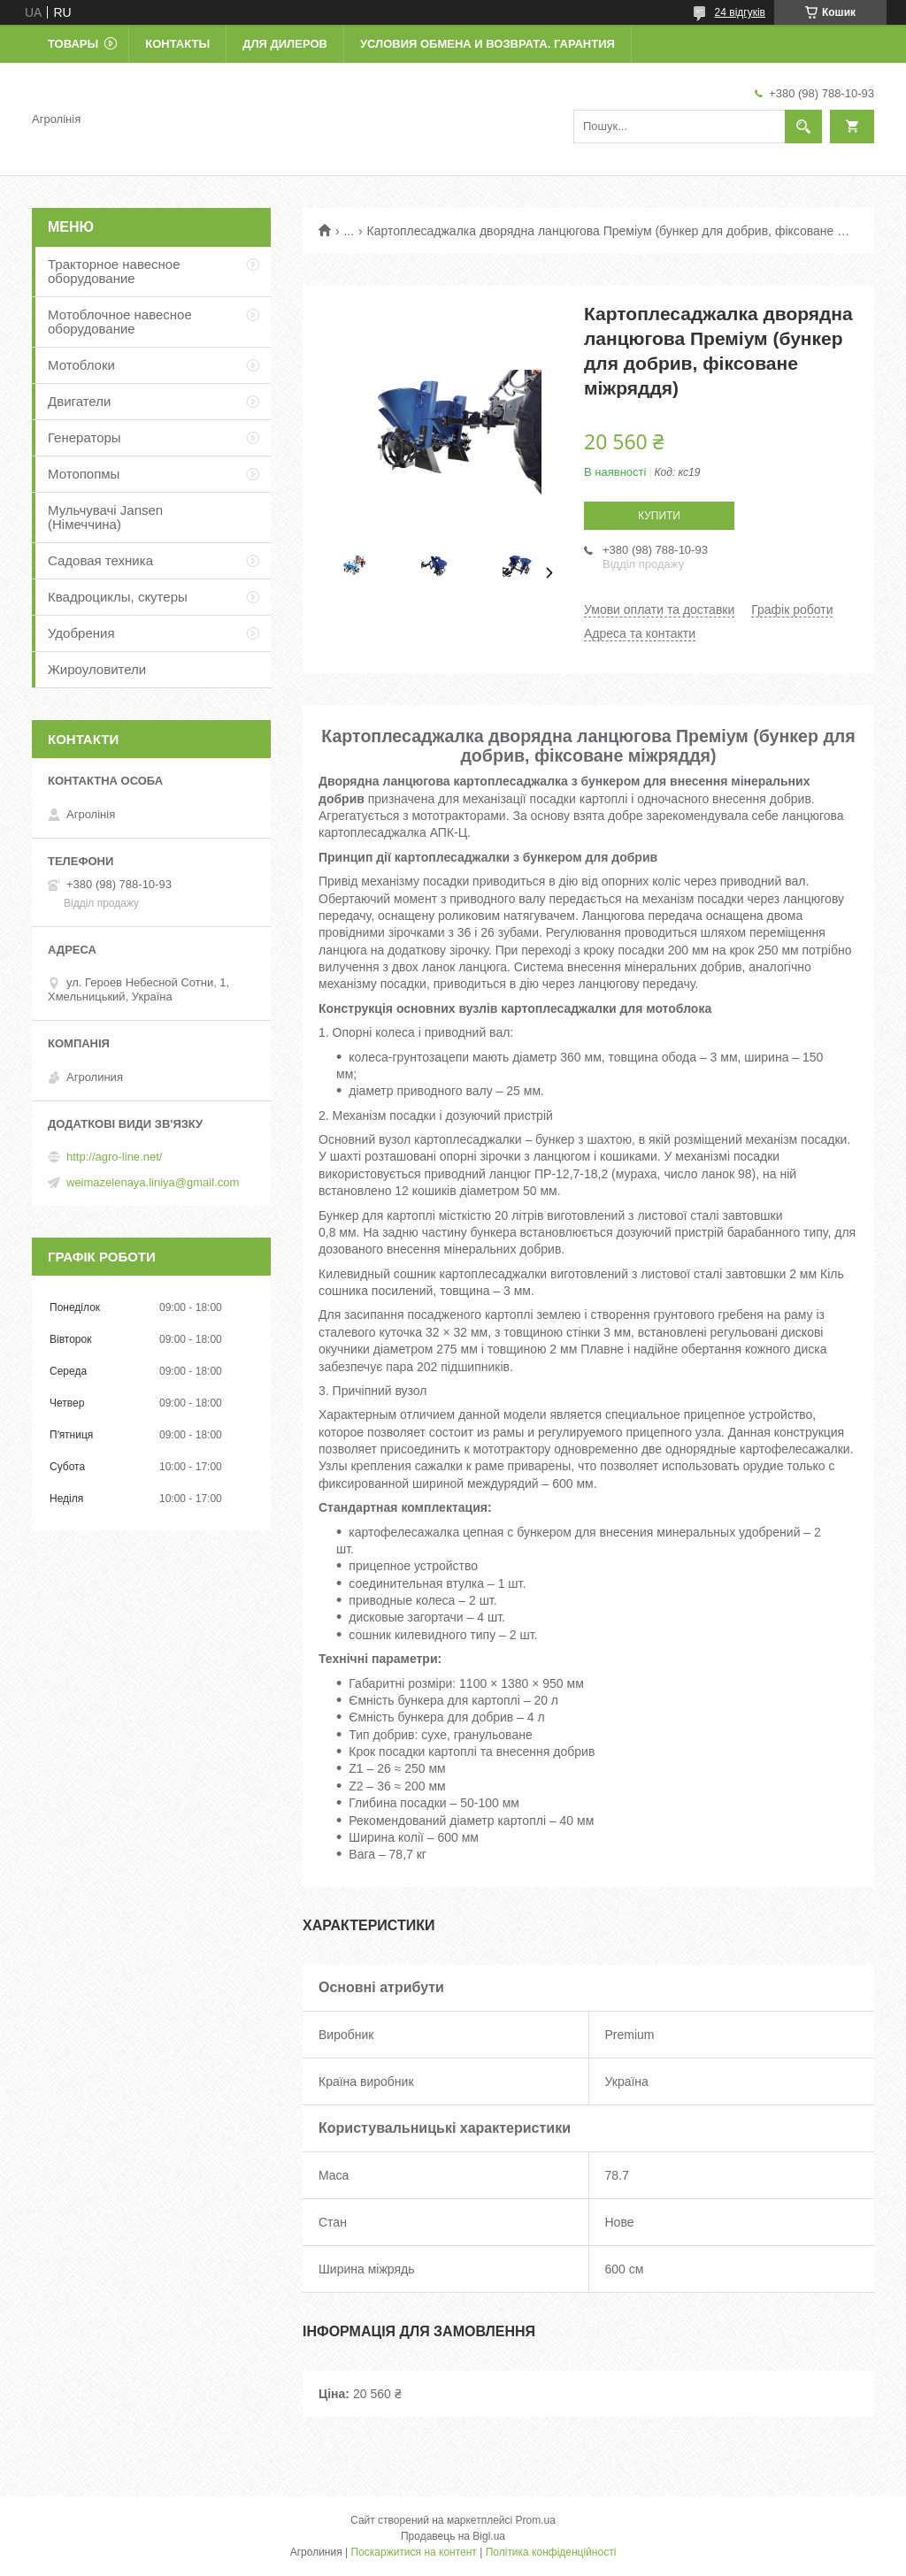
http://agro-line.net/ (114, 1156)
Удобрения (81, 632)
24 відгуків (740, 12)
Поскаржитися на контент (413, 2552)
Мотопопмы (83, 473)
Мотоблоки (81, 364)
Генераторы (84, 437)
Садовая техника (100, 560)
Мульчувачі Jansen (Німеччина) (105, 517)
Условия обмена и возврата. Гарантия (487, 43)
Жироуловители (97, 669)
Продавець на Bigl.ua (453, 2536)
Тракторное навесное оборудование (114, 271)
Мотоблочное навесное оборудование (120, 321)
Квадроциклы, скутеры (118, 596)
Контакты (177, 43)
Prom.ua (536, 2520)
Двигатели (79, 401)
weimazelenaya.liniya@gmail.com (152, 1182)
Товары (73, 43)
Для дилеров (284, 43)
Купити (659, 516)
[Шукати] (803, 126)
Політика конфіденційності (551, 2552)
